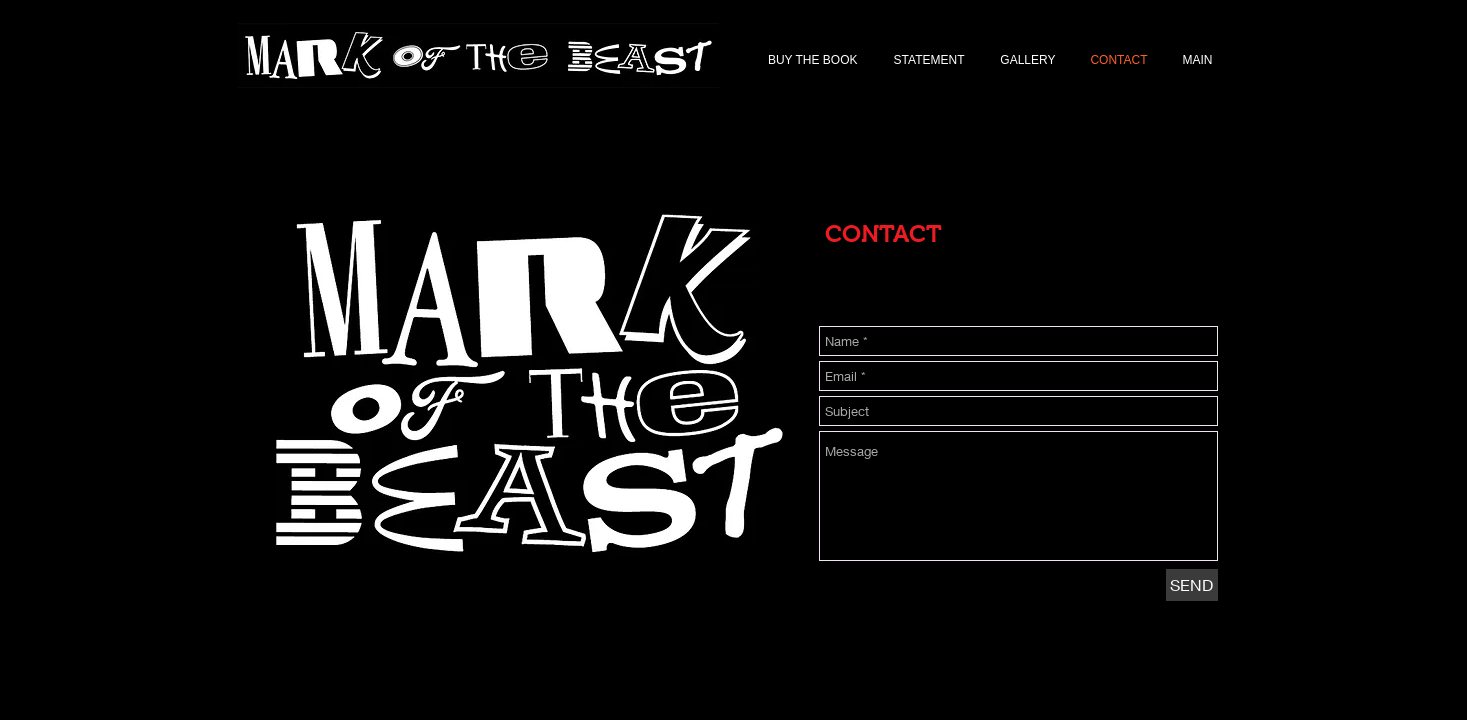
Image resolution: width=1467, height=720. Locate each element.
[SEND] (1192, 585)
